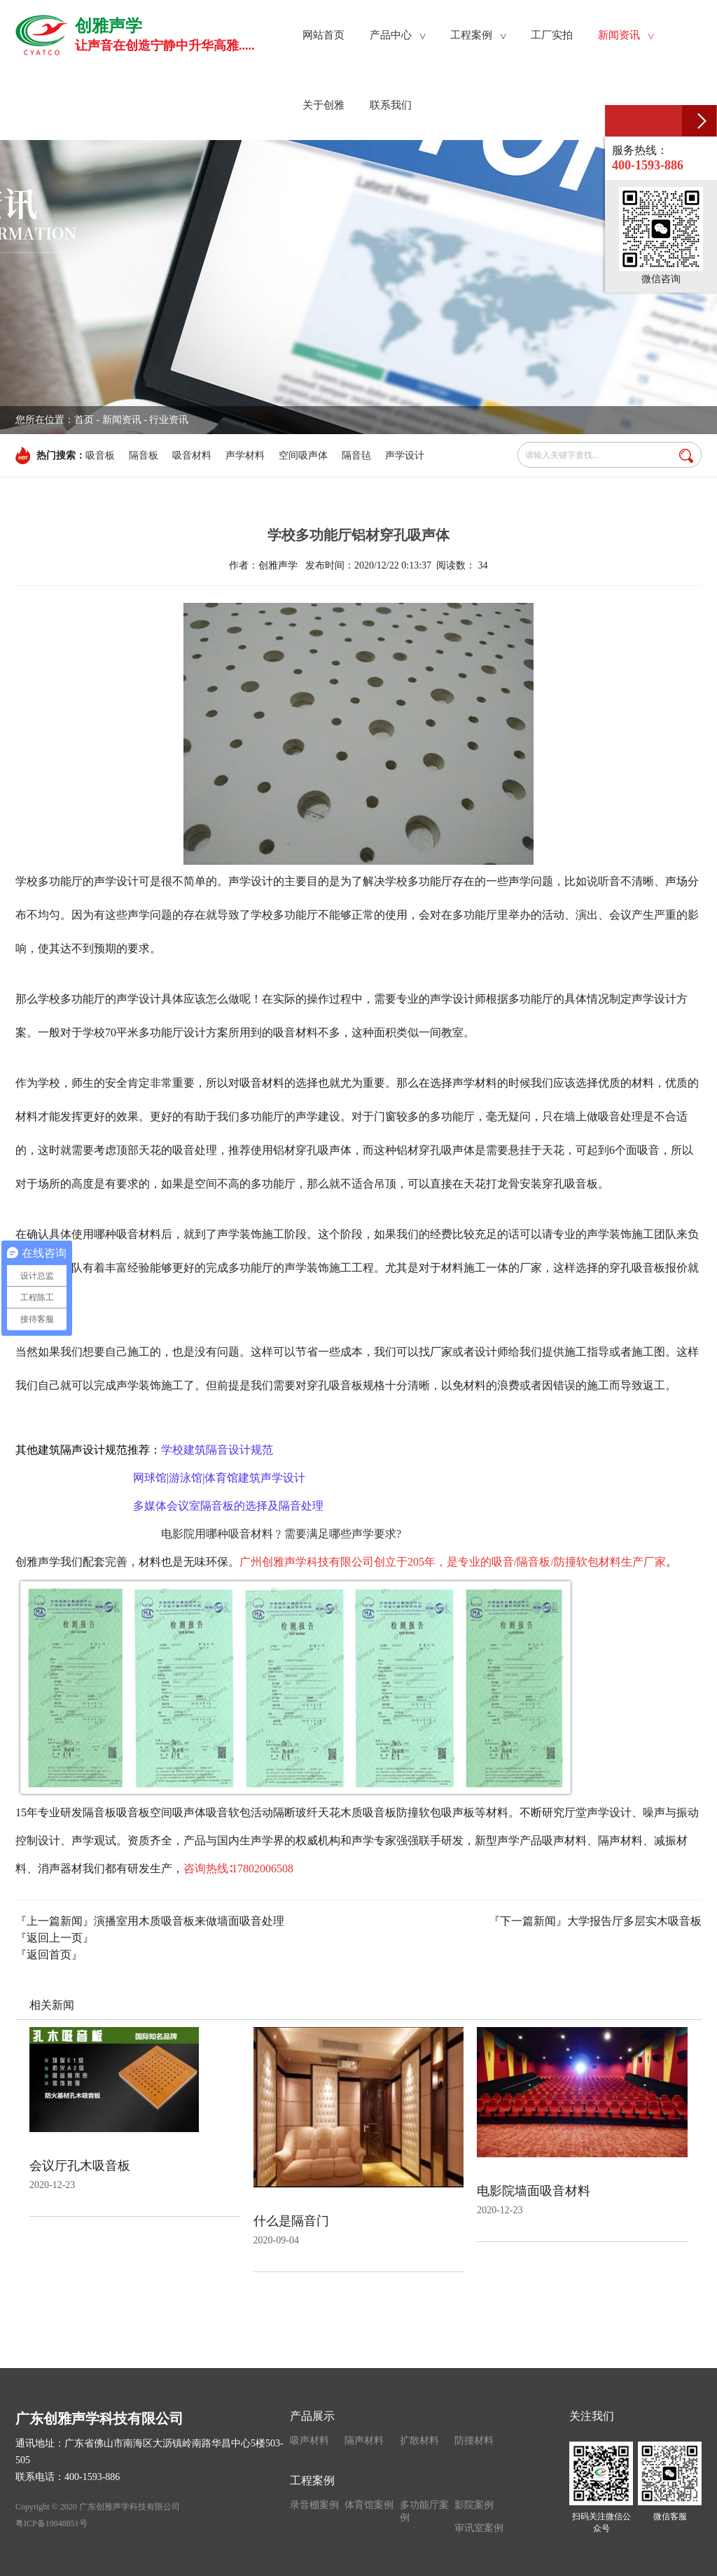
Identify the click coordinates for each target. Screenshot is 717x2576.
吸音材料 (191, 455)
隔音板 (143, 455)
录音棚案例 (314, 2505)
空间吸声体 (303, 455)
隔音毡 (356, 455)
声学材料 (245, 455)
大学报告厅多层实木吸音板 (634, 1921)
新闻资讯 (121, 420)
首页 (84, 420)
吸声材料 (309, 2440)
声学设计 (404, 455)
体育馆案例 (369, 2505)
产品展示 (312, 2416)
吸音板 (100, 455)
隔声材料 (364, 2440)
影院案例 (474, 2505)
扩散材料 (419, 2440)
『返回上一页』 (54, 1938)
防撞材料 (474, 2440)
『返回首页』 (49, 1955)
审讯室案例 (478, 2528)
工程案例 (312, 2480)
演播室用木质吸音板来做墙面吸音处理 (189, 1921)
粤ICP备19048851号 (51, 2523)
